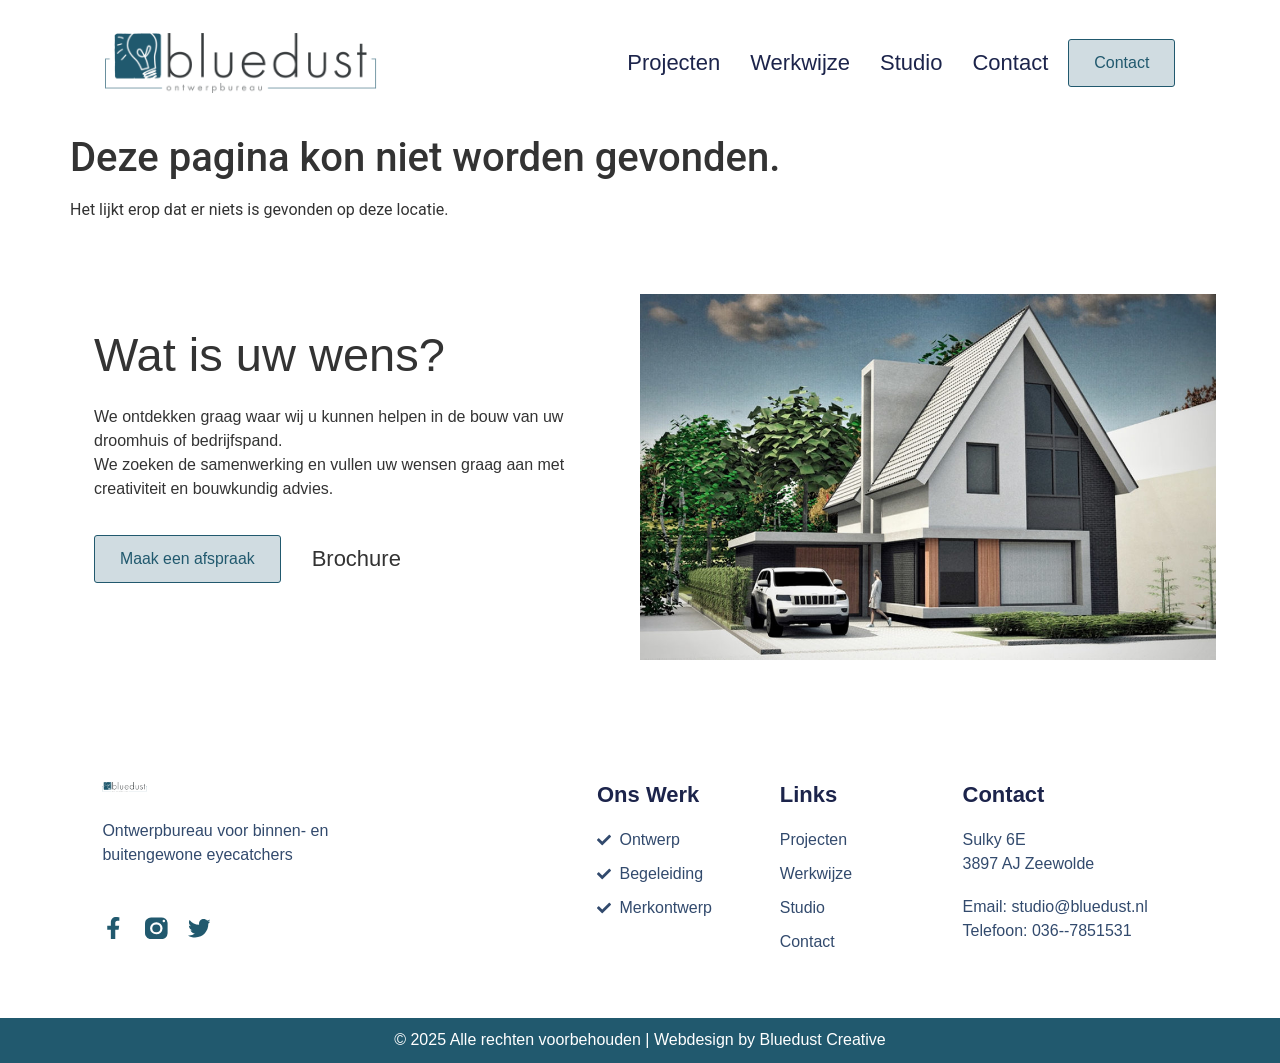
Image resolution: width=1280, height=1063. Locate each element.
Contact (1010, 62)
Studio (911, 62)
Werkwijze (800, 62)
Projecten (673, 62)
